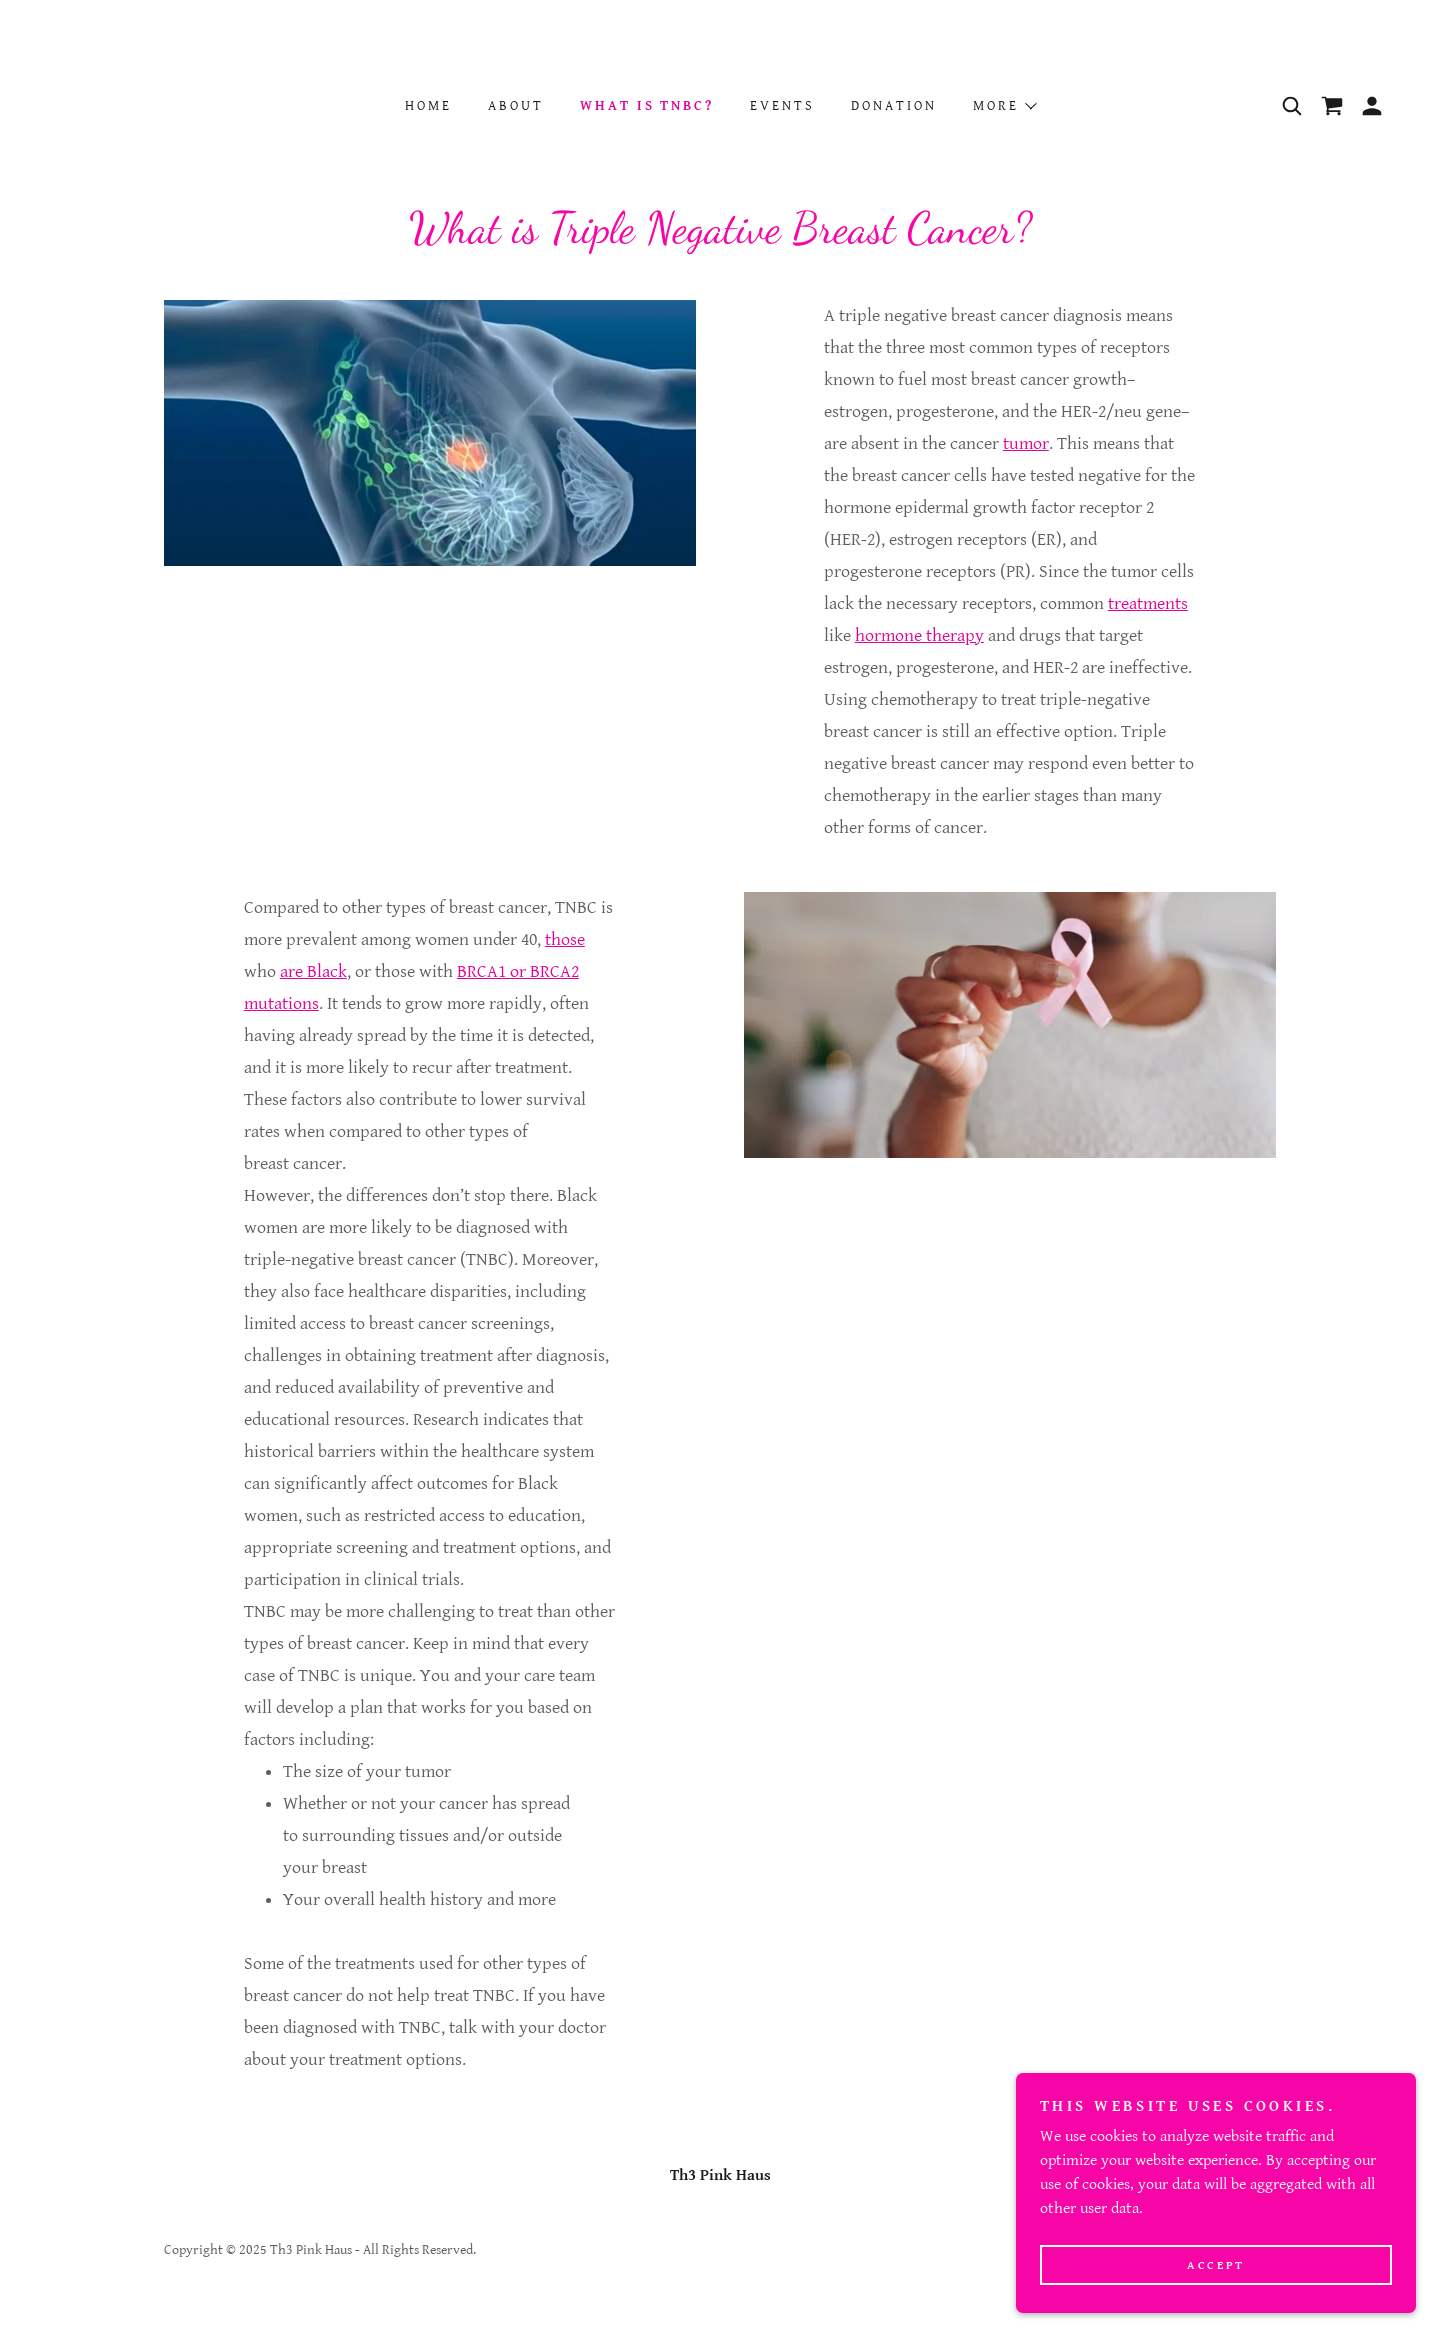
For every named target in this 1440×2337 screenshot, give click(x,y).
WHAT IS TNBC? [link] (647, 106)
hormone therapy (919, 635)
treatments (1148, 603)
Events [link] (782, 106)
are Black (313, 971)
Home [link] (428, 106)
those (565, 939)
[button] (1004, 106)
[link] (1332, 106)
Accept (1215, 2292)
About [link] (516, 106)
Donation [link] (894, 106)
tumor (1026, 443)
